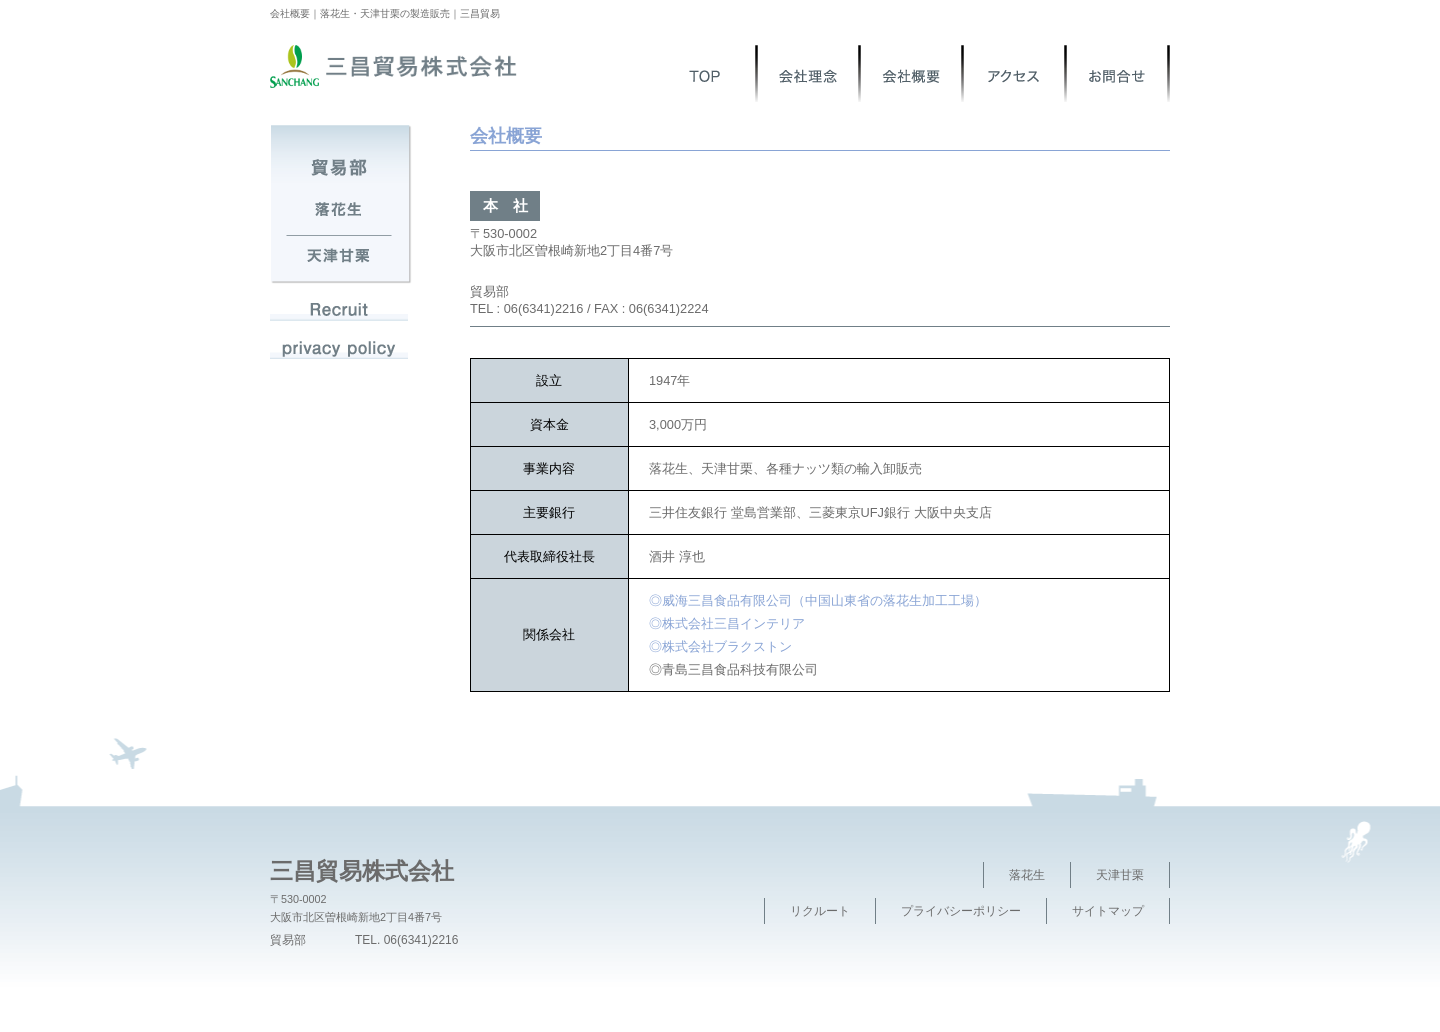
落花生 (1027, 875)
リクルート (820, 911)
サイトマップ (1108, 911)
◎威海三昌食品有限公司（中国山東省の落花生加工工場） (818, 600)
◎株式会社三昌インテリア (727, 623)
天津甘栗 (1120, 875)
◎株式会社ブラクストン (720, 646)
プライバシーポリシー (961, 911)
